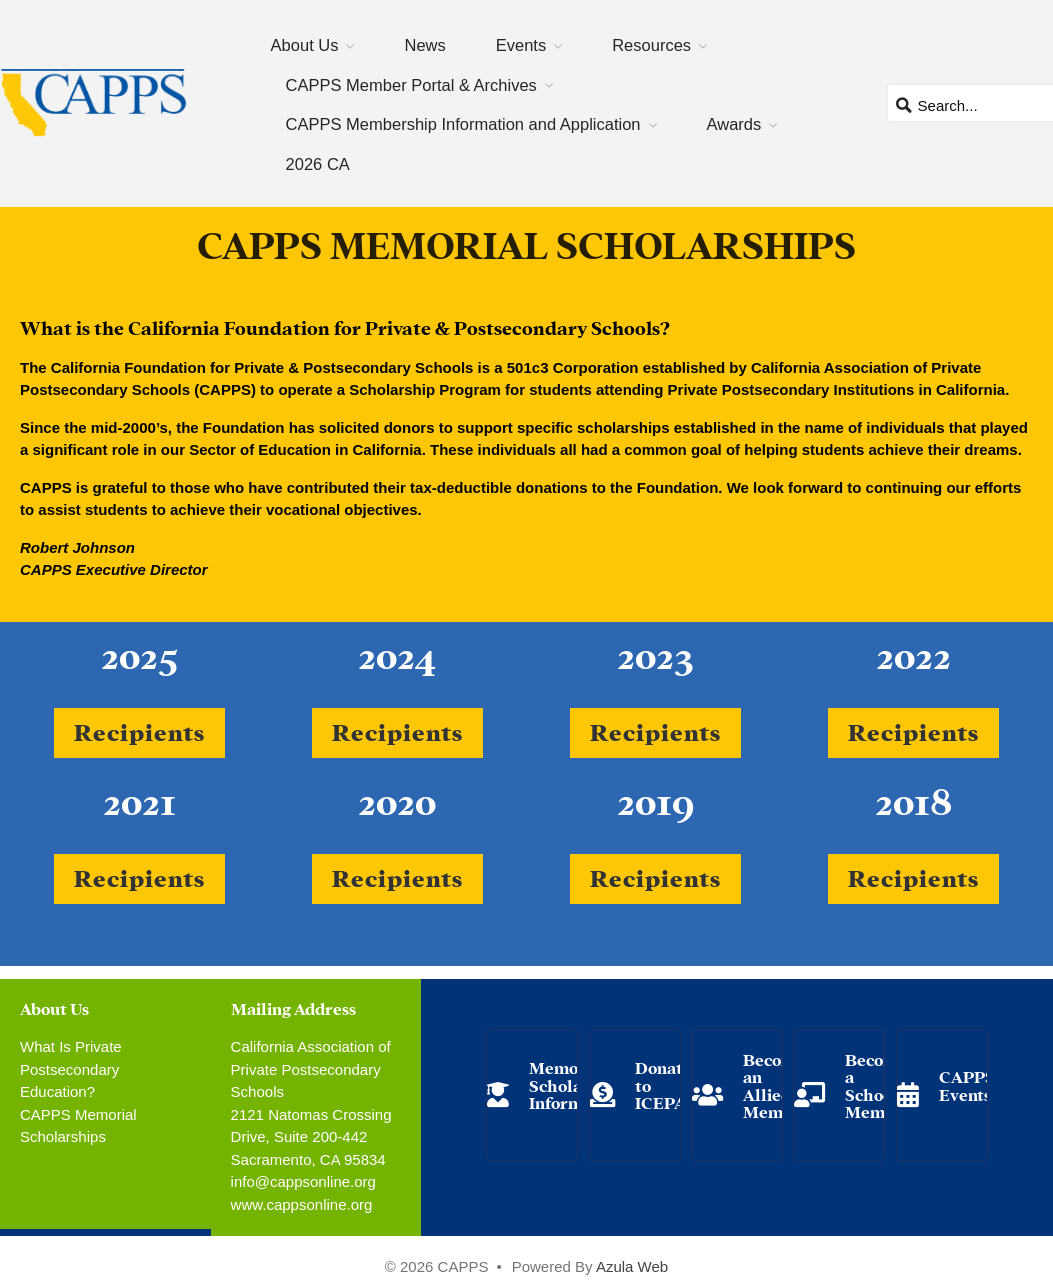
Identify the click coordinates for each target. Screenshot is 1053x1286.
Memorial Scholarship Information (576, 1084)
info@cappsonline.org (303, 1181)
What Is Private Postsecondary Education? (71, 1069)
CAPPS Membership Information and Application (463, 124)
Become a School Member (878, 1085)
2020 (397, 798)
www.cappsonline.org (302, 1204)
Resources (651, 45)
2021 (139, 798)
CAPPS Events (967, 1084)
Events (521, 45)
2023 (655, 652)
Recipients (139, 730)
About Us (305, 45)
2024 (397, 652)
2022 (913, 652)
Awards (734, 124)
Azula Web (632, 1266)
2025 (139, 652)
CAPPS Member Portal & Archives (411, 85)
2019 (656, 798)
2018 (914, 798)
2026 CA (318, 164)
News (424, 45)
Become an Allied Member (776, 1085)
